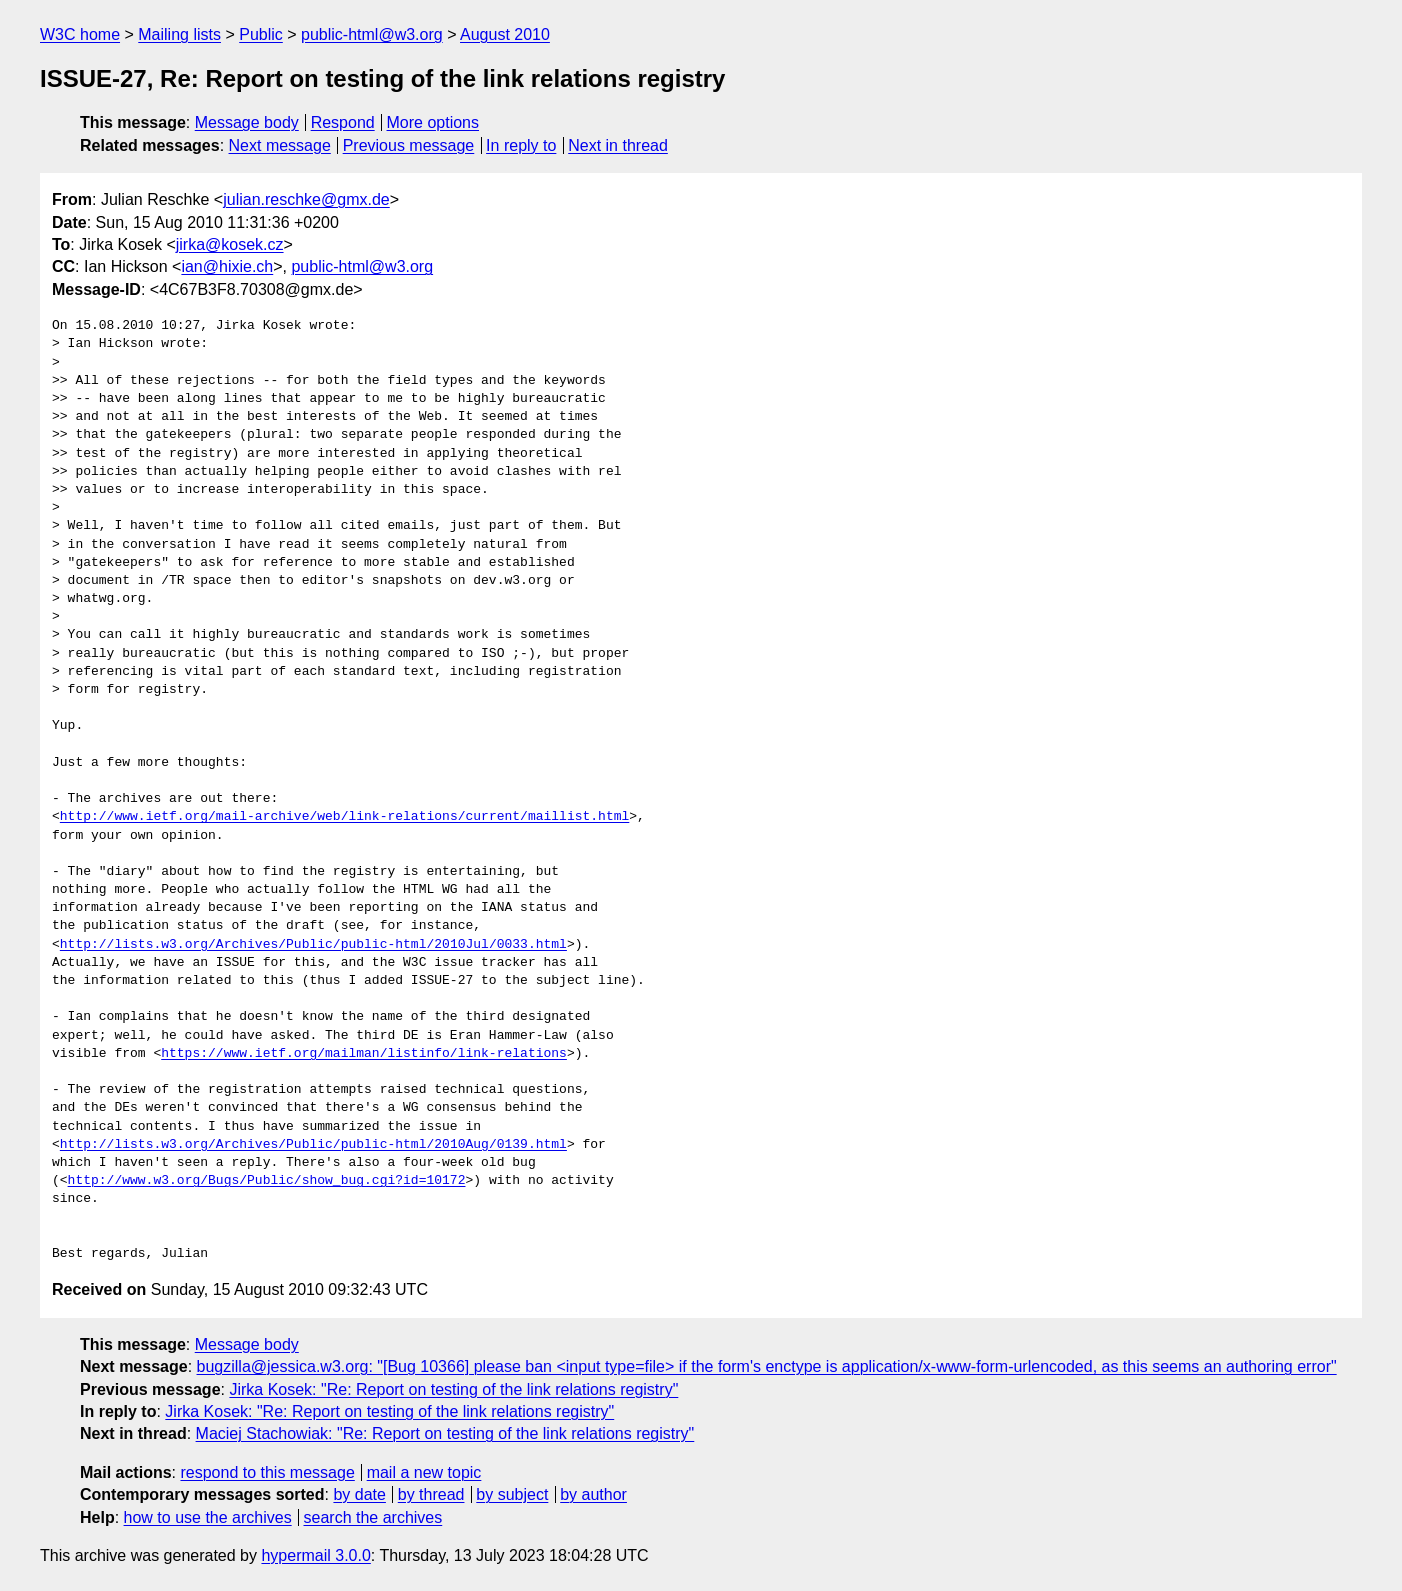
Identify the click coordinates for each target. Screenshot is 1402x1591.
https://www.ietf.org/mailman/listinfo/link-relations (364, 1054)
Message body (247, 122)
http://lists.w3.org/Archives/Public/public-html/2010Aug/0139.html (313, 1145)
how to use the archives (208, 1517)
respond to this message (267, 1472)
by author (593, 1494)
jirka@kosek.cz (230, 244)
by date (359, 1494)
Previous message (409, 145)
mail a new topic (424, 1472)
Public (261, 34)
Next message (280, 145)
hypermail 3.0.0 (315, 1555)
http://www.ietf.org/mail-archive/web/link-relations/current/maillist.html (344, 817)
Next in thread (618, 145)
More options (433, 122)
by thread (431, 1494)
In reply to (521, 145)
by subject (512, 1494)
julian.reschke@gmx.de (306, 199)
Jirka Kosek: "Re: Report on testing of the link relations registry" (453, 1389)
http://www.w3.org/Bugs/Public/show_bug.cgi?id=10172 (267, 1181)
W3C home (80, 34)
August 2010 (505, 34)
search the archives (373, 1517)
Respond (343, 122)
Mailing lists (179, 34)
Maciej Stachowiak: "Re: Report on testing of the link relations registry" (445, 1433)
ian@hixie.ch (227, 266)
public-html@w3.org (372, 34)
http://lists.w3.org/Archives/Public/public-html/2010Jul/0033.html (313, 945)
